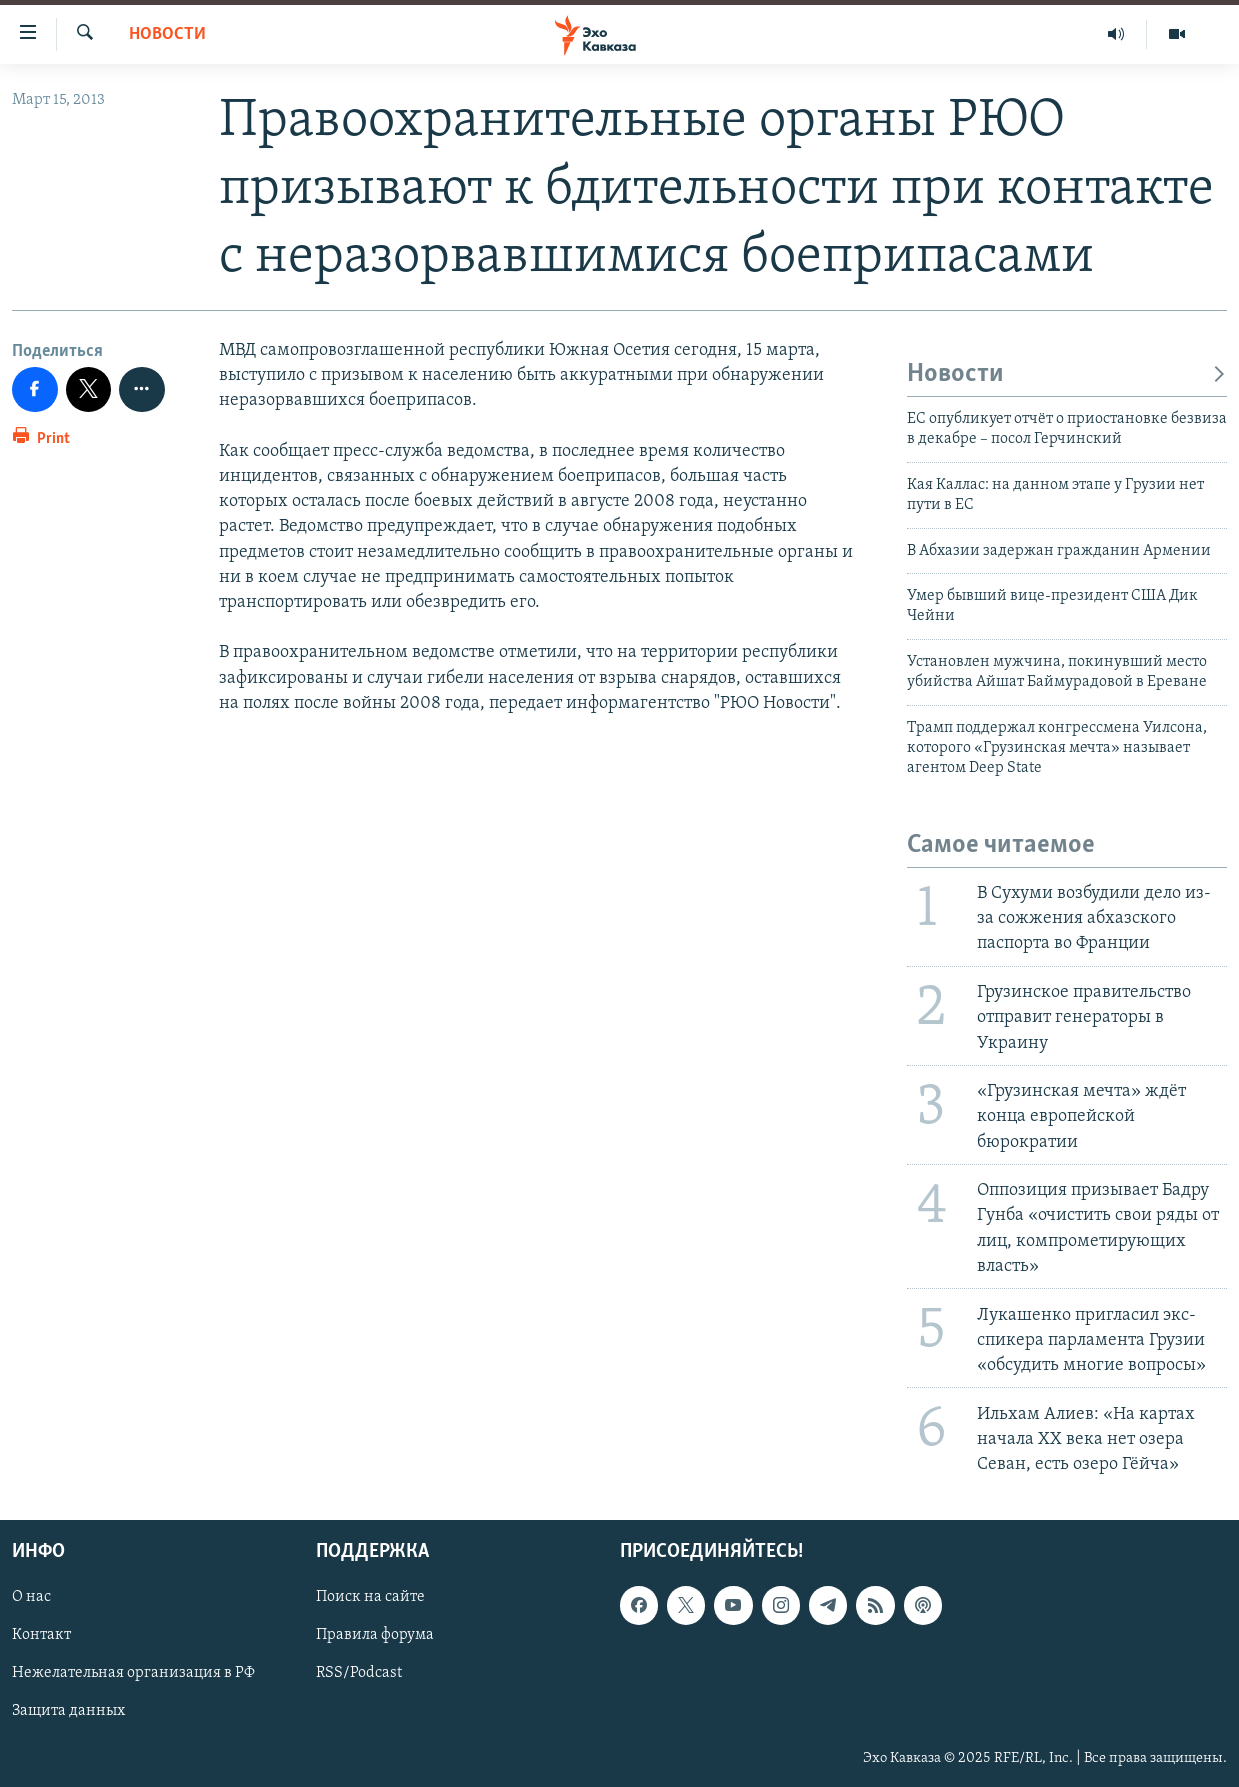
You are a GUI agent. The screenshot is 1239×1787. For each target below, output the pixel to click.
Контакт (41, 1636)
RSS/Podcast (359, 1674)
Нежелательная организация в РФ (133, 1674)
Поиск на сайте (370, 1597)
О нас (31, 1597)
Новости (167, 34)
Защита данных (68, 1712)
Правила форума (375, 1636)
